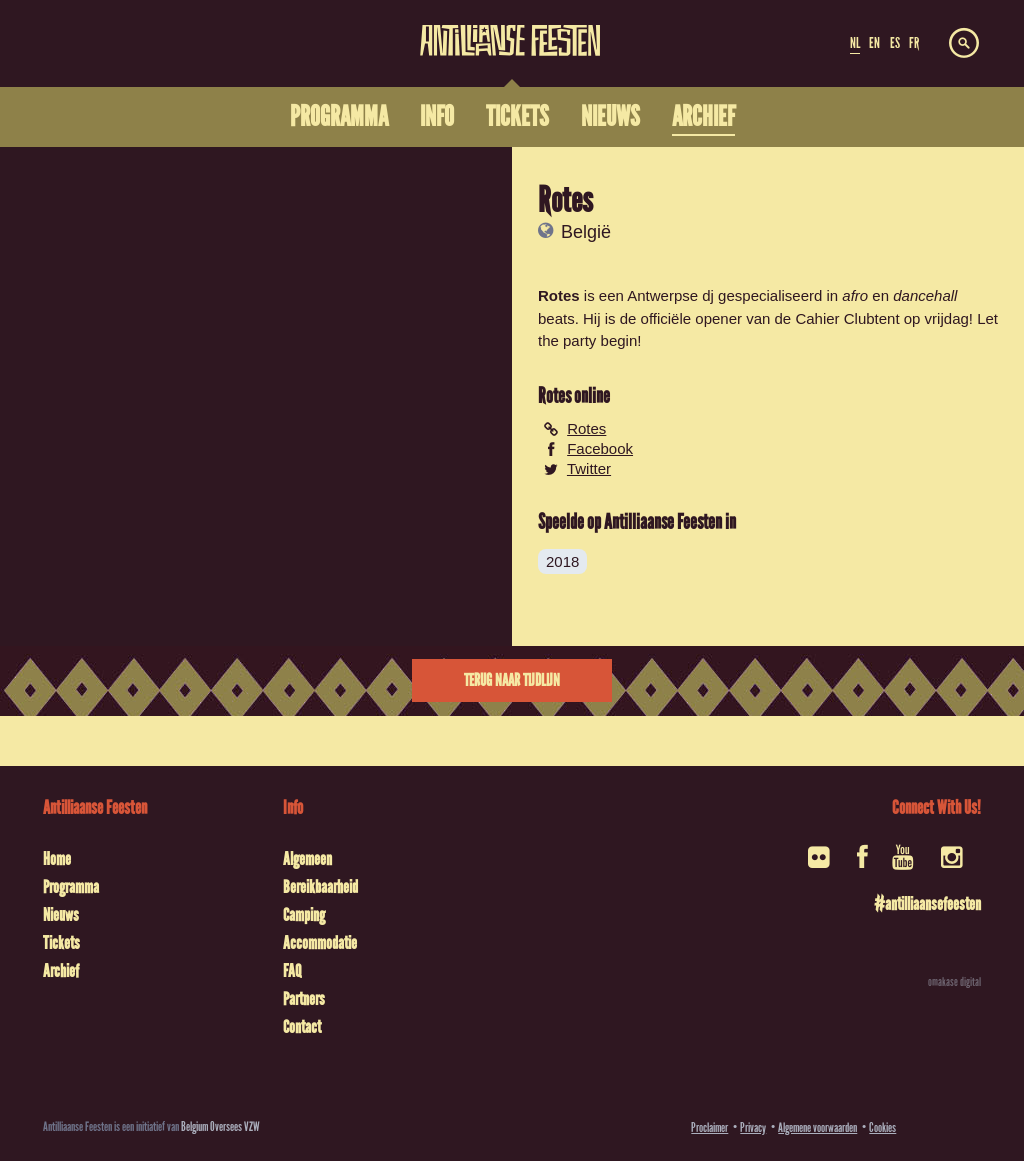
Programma (71, 887)
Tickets (61, 943)
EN (874, 43)
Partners (304, 999)
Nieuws (61, 915)
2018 (562, 561)
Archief (61, 971)
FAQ (292, 971)
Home (57, 859)
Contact (302, 1027)
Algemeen (307, 859)
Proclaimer (709, 1127)
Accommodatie (320, 943)
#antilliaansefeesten (927, 904)
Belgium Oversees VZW (220, 1126)
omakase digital (954, 982)
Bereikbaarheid (320, 887)
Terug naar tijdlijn (512, 680)
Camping (304, 915)
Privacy (753, 1127)
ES (895, 43)
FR (914, 43)
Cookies (882, 1127)
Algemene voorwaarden (817, 1127)
